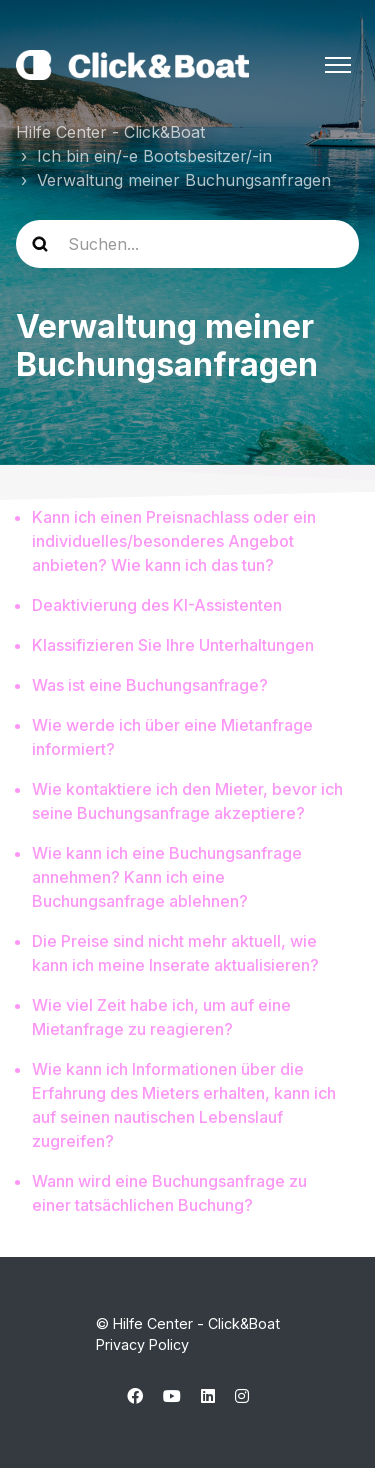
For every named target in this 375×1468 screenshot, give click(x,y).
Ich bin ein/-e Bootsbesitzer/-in (154, 156)
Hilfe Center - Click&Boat (110, 132)
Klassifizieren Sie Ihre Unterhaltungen (173, 645)
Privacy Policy (142, 1344)
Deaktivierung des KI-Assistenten (157, 605)
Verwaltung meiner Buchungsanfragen (184, 180)
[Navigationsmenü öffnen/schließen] (338, 65)
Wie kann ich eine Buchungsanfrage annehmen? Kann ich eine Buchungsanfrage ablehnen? (167, 877)
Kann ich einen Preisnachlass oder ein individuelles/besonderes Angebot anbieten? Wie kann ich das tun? (174, 541)
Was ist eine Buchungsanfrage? (150, 685)
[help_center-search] (187, 244)
